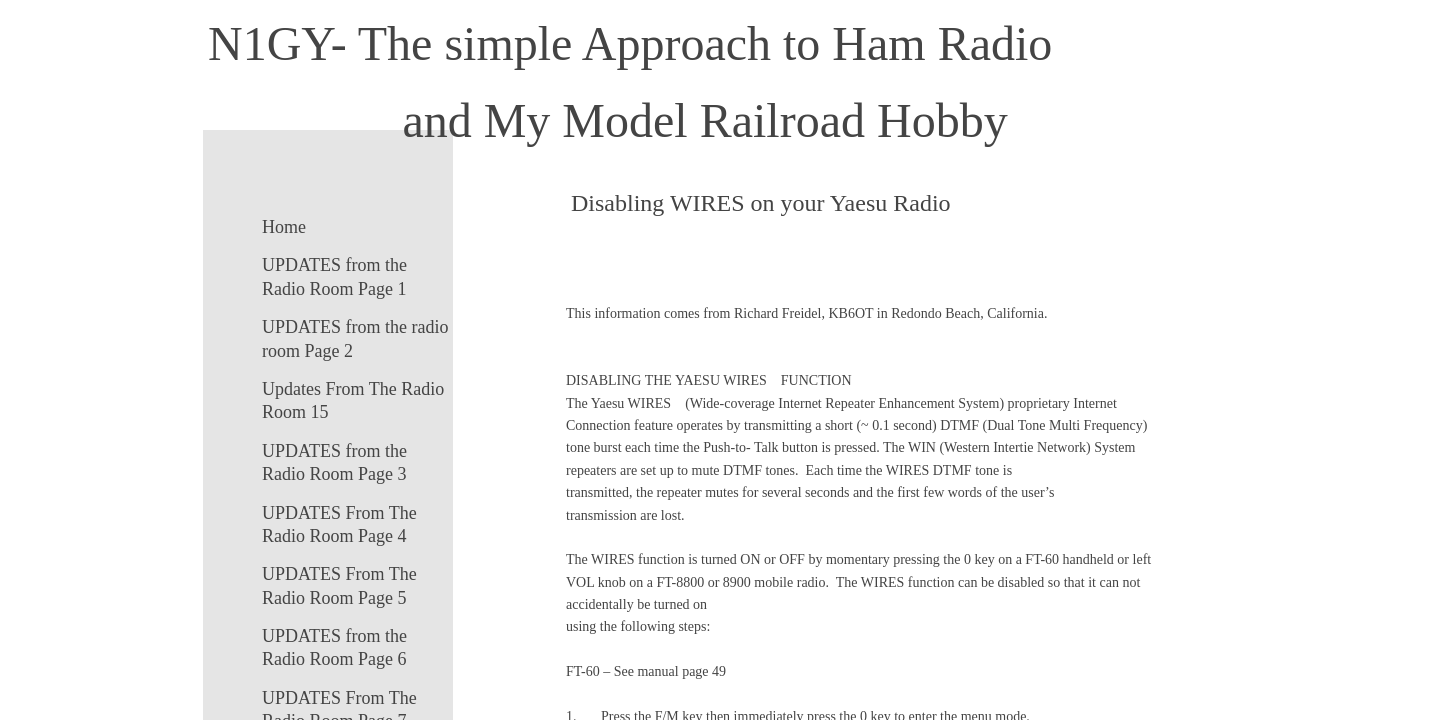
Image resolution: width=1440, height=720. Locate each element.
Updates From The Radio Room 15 (353, 400)
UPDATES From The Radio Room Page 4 (339, 524)
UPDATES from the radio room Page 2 (355, 338)
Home (284, 227)
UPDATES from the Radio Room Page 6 (334, 647)
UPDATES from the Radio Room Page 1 (334, 276)
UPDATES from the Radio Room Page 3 (334, 462)
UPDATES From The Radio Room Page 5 (339, 585)
